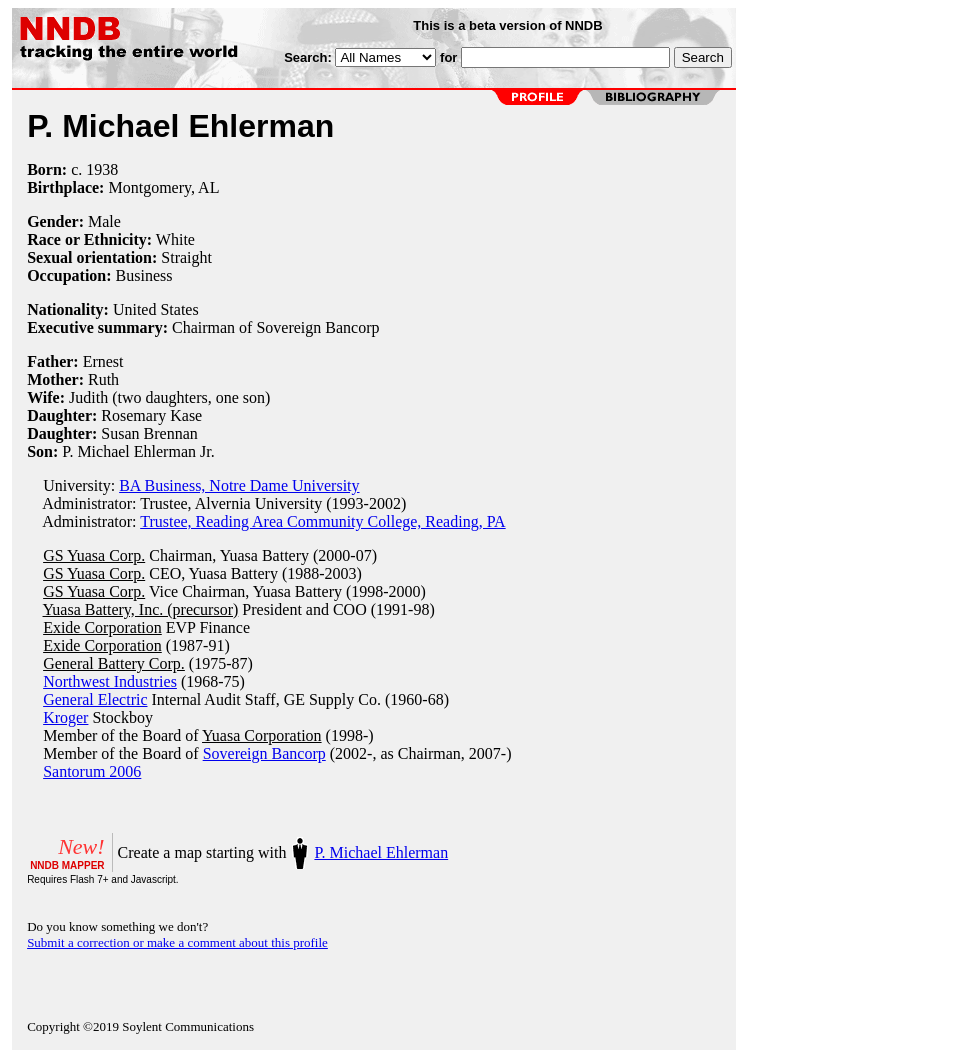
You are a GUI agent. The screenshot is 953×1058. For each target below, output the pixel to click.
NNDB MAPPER (67, 865)
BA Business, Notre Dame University (239, 485)
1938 (102, 169)
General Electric (95, 699)
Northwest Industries (110, 681)
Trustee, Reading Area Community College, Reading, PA (322, 521)
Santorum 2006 (92, 771)
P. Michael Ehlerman (381, 852)
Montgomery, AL (163, 187)
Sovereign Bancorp (264, 753)
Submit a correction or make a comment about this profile (177, 942)
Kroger (65, 717)
